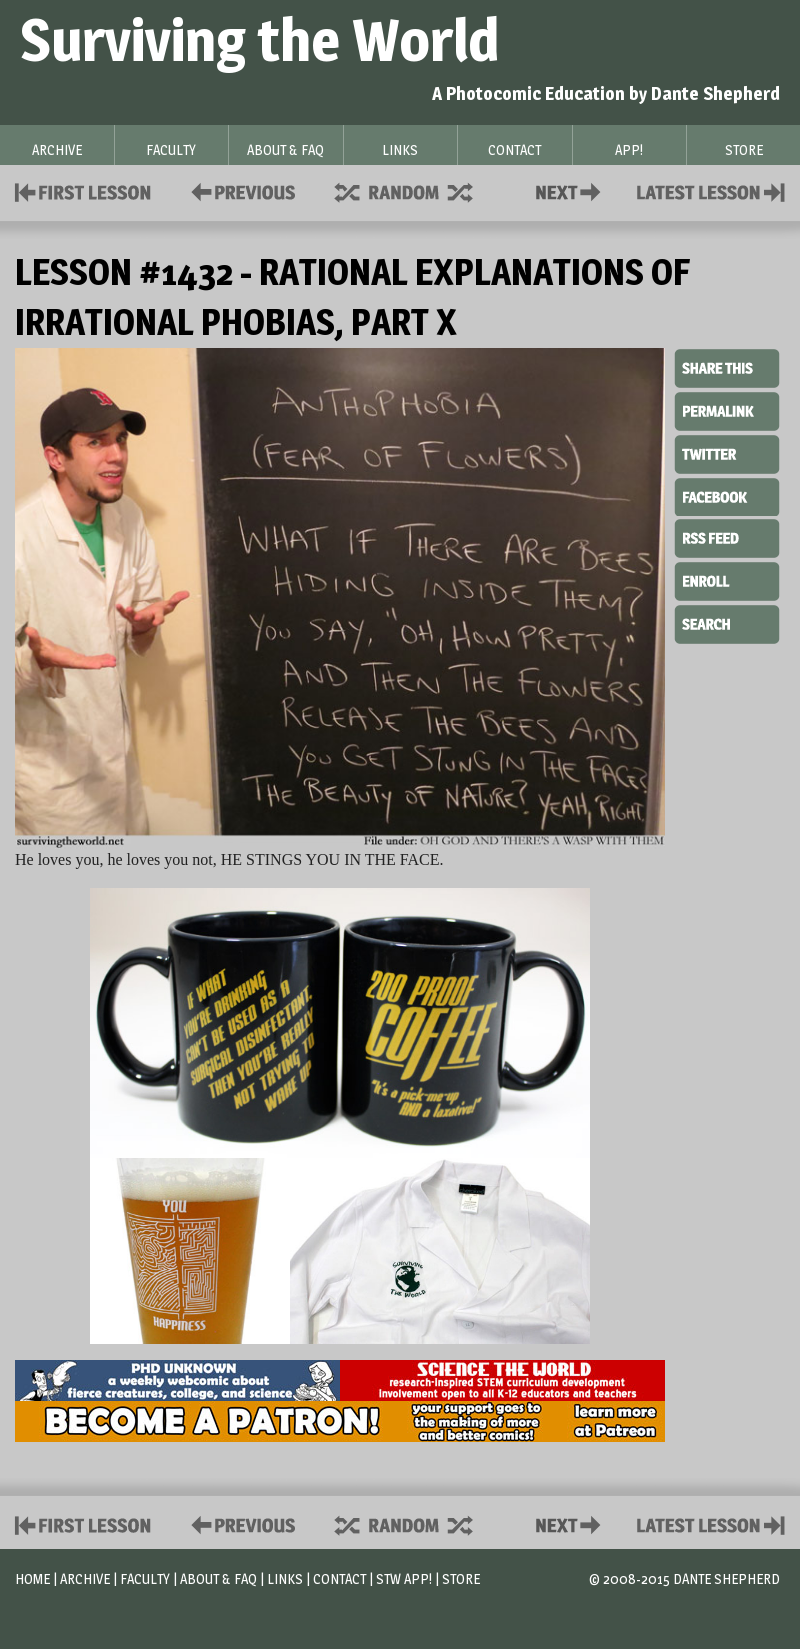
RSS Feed (727, 537)
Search (727, 622)
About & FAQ (218, 1578)
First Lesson (83, 190)
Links (285, 1578)
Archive (85, 1578)
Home (32, 1578)
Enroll (727, 579)
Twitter (727, 453)
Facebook (727, 495)
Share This (727, 369)
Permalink (727, 411)
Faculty (145, 1578)
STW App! (404, 1578)
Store (461, 1578)
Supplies (417, 190)
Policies (239, 190)
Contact (572, 190)
